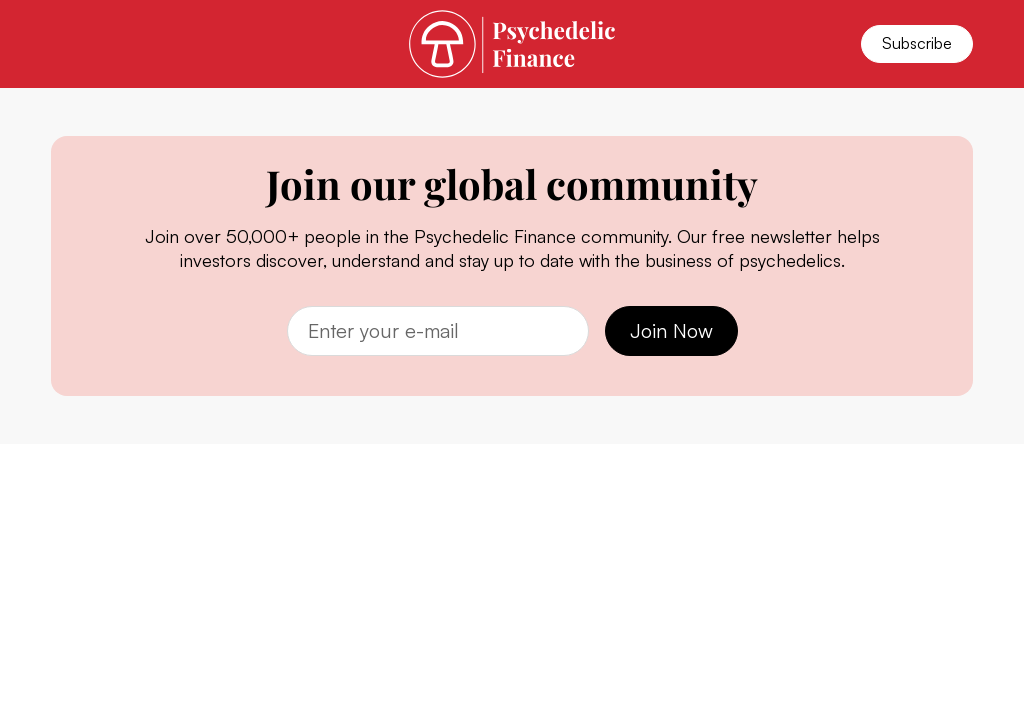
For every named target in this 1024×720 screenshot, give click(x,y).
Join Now (671, 330)
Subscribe (917, 43)
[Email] (438, 331)
